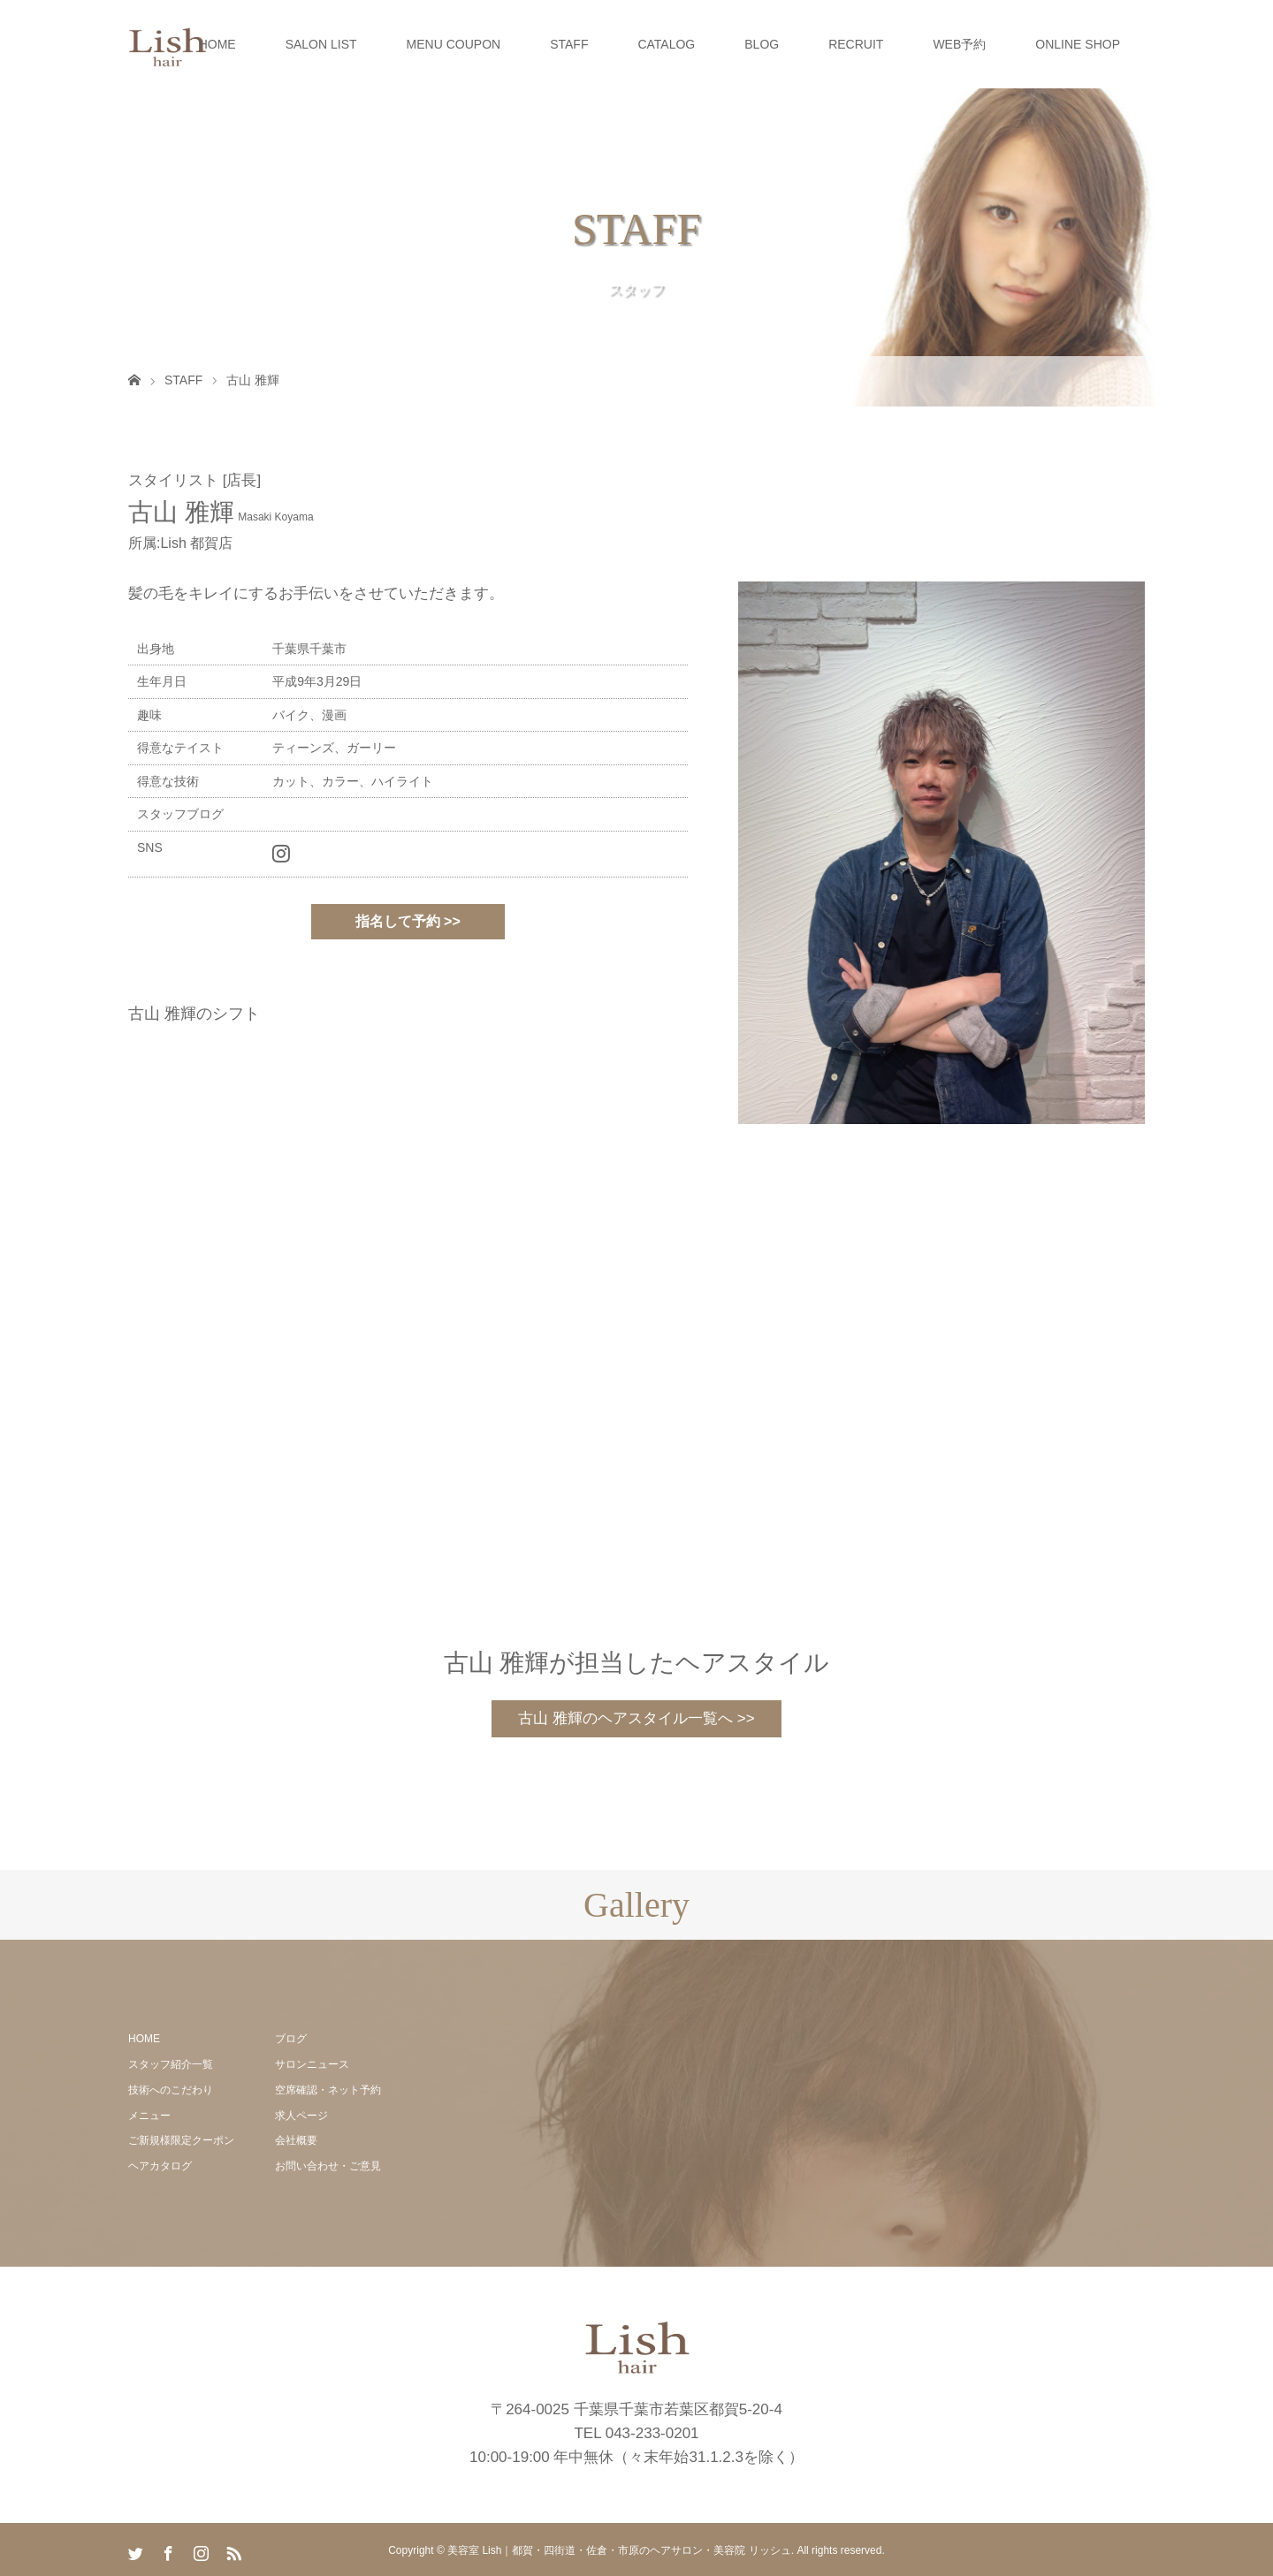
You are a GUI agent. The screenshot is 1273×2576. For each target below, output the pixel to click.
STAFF (569, 44)
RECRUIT (855, 44)
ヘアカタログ (160, 2166)
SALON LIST (321, 44)
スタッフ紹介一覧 (170, 2064)
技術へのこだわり (170, 2090)
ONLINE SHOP (1077, 44)
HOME (217, 44)
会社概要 (296, 2140)
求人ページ (301, 2115)
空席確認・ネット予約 (328, 2090)
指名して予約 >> (408, 921)
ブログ (291, 2039)
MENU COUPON (454, 44)
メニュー (149, 2115)
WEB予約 (959, 44)
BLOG (761, 44)
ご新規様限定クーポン (181, 2140)
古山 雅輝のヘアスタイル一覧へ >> (636, 1718)
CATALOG (666, 44)
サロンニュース (312, 2064)
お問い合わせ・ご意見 (328, 2166)
